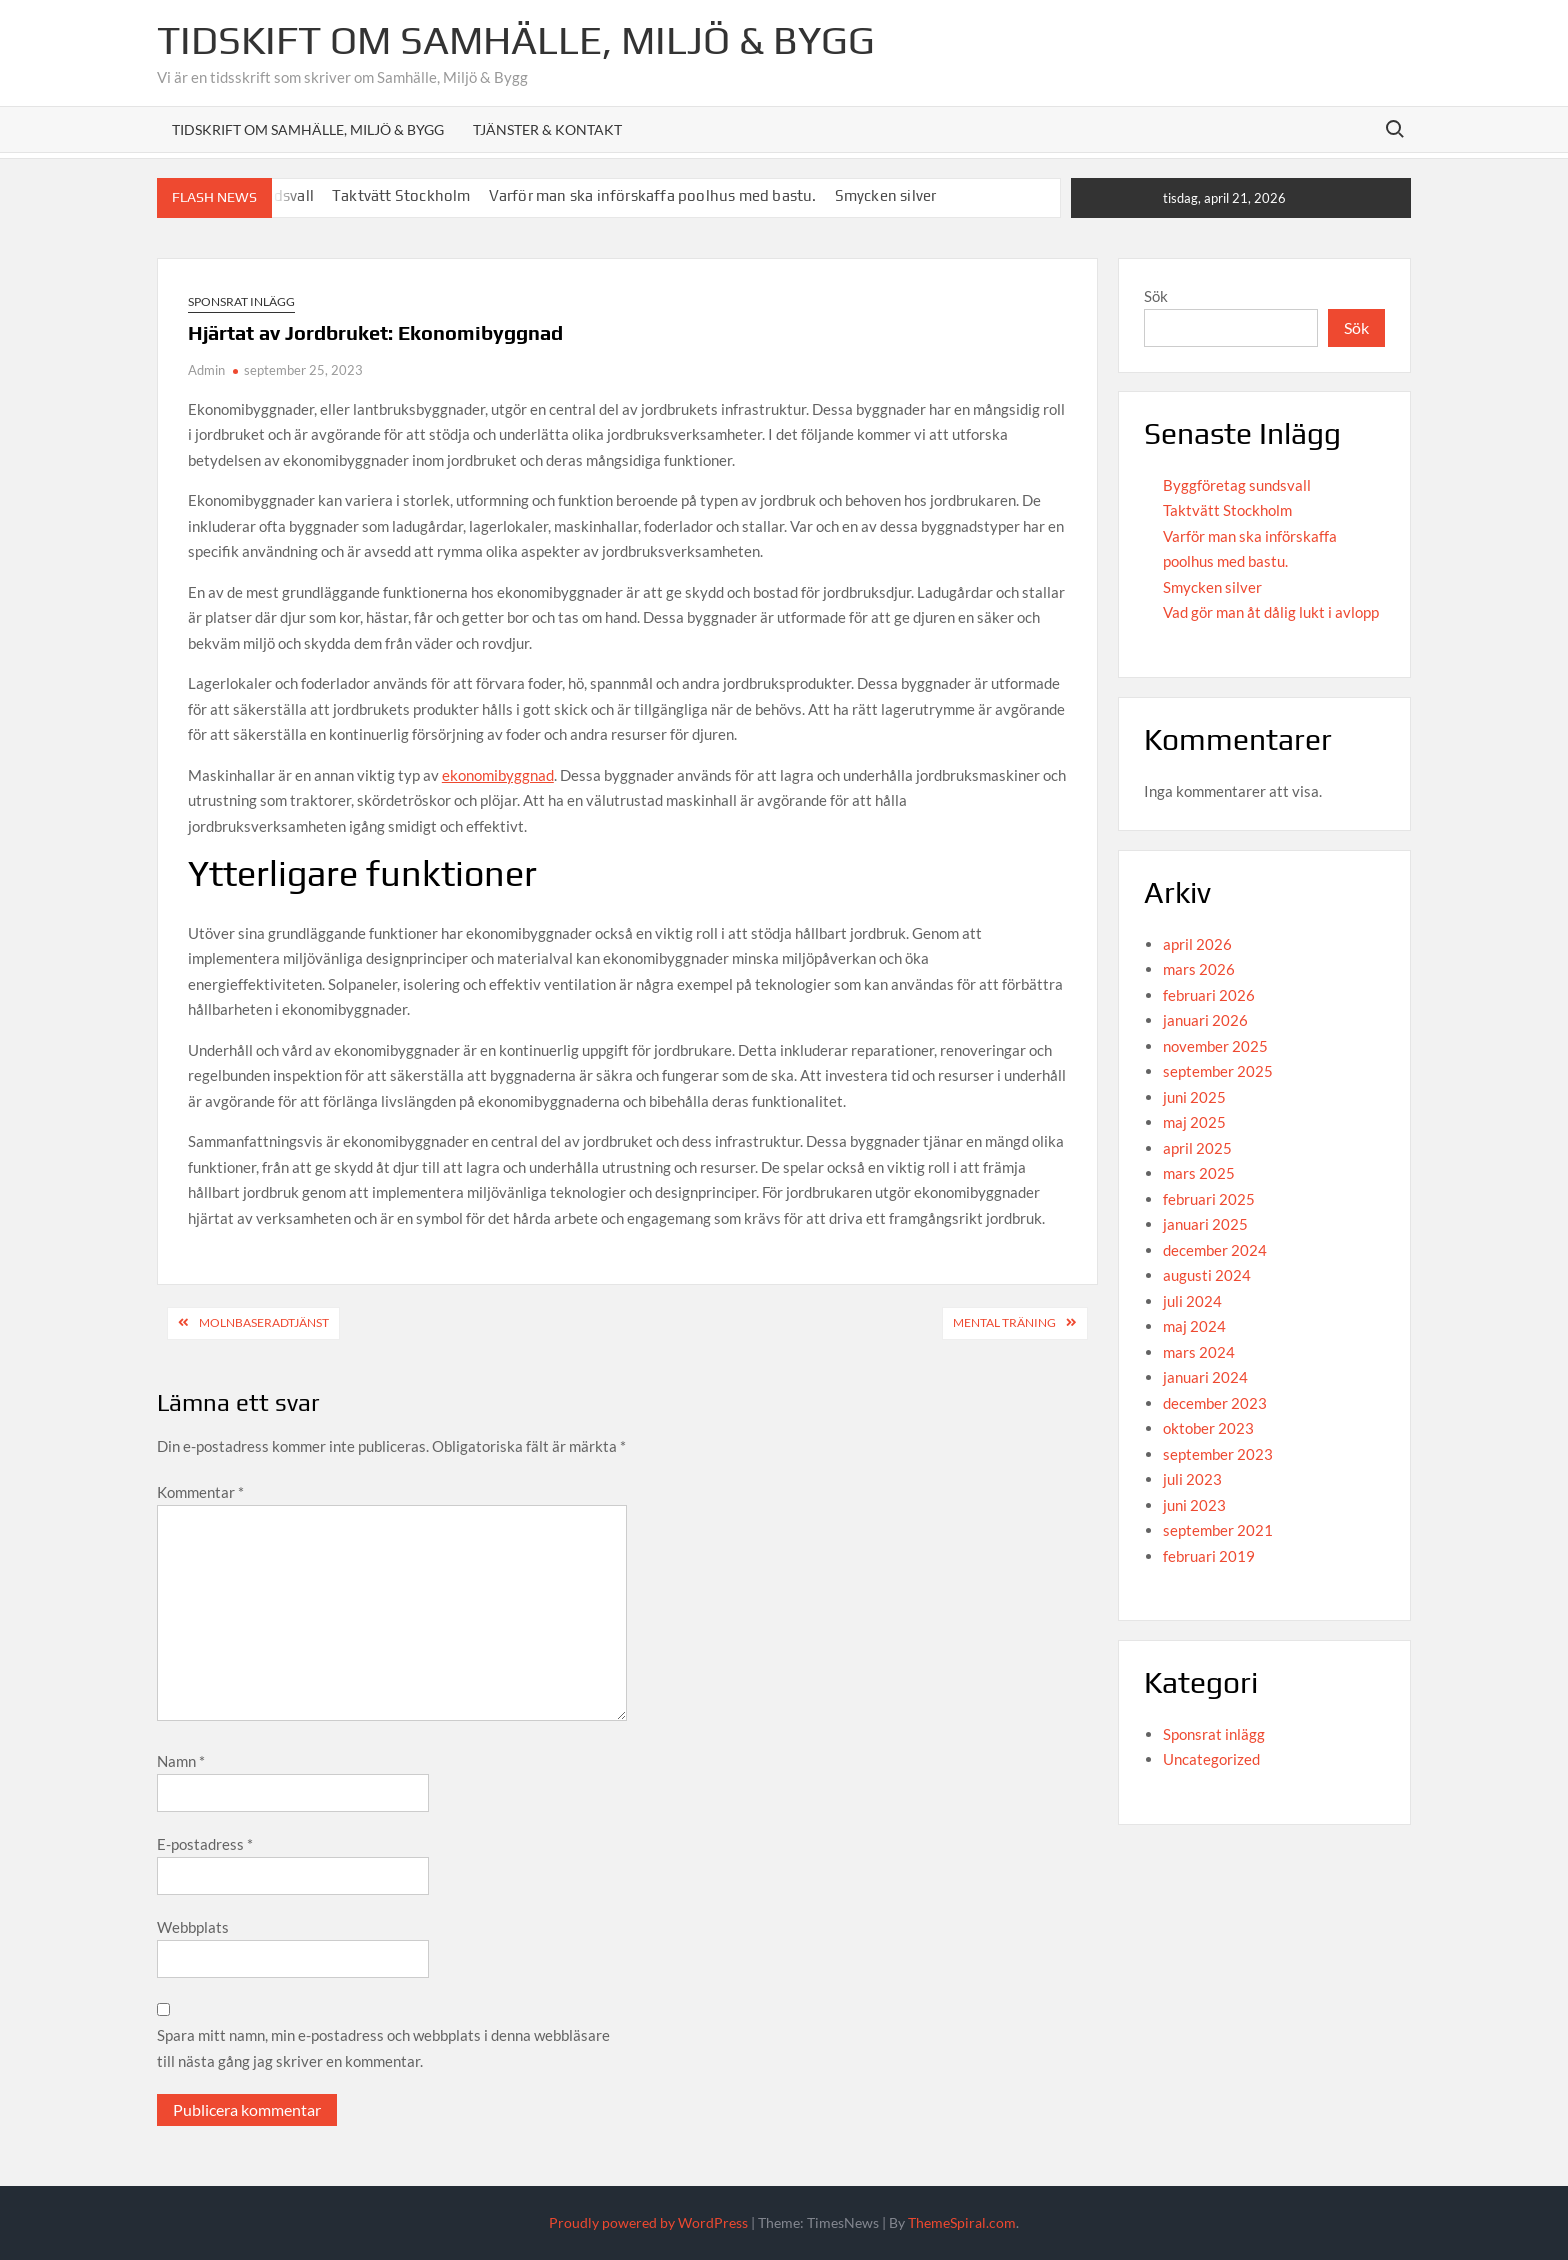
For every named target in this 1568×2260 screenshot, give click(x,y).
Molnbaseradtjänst (264, 1322)
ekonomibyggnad (498, 775)
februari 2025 (1209, 1199)
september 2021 (1218, 1530)
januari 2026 (1205, 1020)
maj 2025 (1194, 1122)
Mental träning (1004, 1322)
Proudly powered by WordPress (648, 2222)
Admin (206, 370)
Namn (181, 1761)
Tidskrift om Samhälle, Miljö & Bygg (308, 129)
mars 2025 (1199, 1173)
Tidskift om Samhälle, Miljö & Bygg (516, 40)
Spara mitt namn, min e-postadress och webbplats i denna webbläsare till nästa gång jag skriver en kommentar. (383, 2048)
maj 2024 (1194, 1326)
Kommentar (200, 1492)
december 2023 (1215, 1403)
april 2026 (1197, 944)
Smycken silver (886, 195)
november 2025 (1215, 1046)
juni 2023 (1194, 1505)
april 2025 (1197, 1148)
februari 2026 (1209, 995)
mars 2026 (1199, 969)
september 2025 (1218, 1071)
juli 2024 (1192, 1301)
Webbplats (193, 1927)
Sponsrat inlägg (241, 301)
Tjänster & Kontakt (547, 129)
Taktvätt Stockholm (401, 195)
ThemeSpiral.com (962, 2222)
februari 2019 (1209, 1556)
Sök (1156, 296)
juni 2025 (1194, 1097)
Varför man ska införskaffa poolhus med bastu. (653, 195)
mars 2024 (1199, 1352)
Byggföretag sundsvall (1237, 485)
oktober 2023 (1208, 1428)
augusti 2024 (1207, 1275)
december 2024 (1215, 1250)
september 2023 (1218, 1454)
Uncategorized (1211, 1759)
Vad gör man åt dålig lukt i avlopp (1271, 612)
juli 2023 (1192, 1479)
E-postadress (205, 1844)
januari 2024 (1205, 1377)
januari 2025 (1205, 1224)
